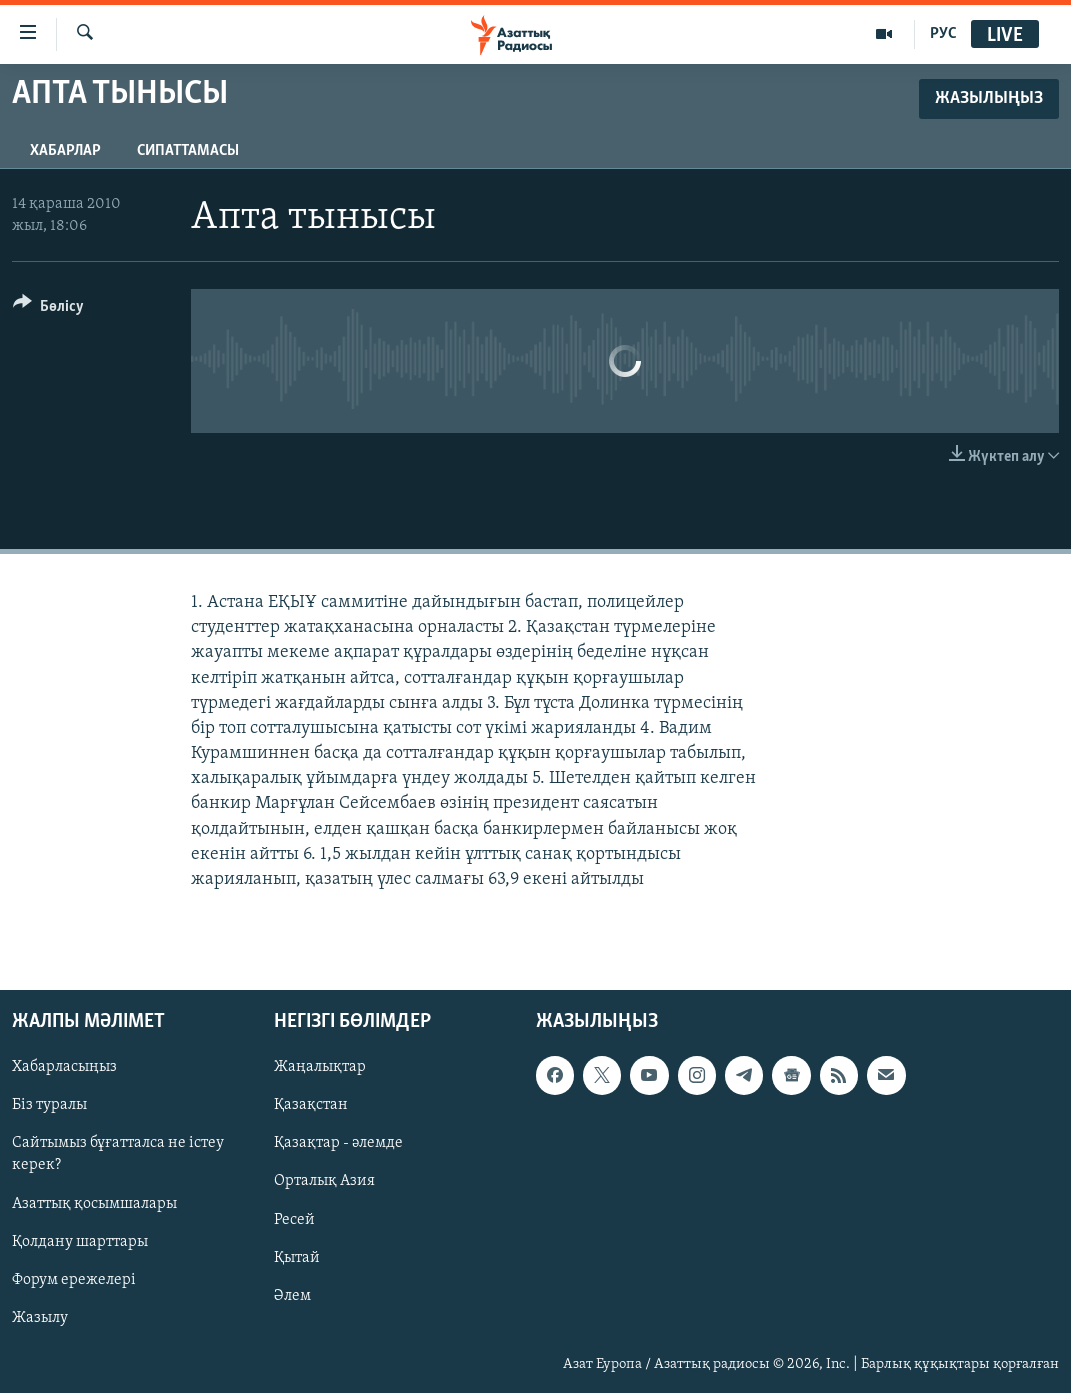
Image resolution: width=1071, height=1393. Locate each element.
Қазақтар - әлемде (338, 1144)
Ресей (294, 1220)
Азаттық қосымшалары (94, 1204)
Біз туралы (49, 1106)
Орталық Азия (324, 1182)
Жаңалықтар (320, 1068)
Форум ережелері (74, 1280)
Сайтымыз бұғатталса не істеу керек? (118, 1155)
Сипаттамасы (188, 151)
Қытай (297, 1258)
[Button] (48, 309)
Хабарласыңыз (64, 1068)
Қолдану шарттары (80, 1242)
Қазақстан (311, 1106)
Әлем (292, 1296)
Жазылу (40, 1318)
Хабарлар (65, 151)
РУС (943, 34)
